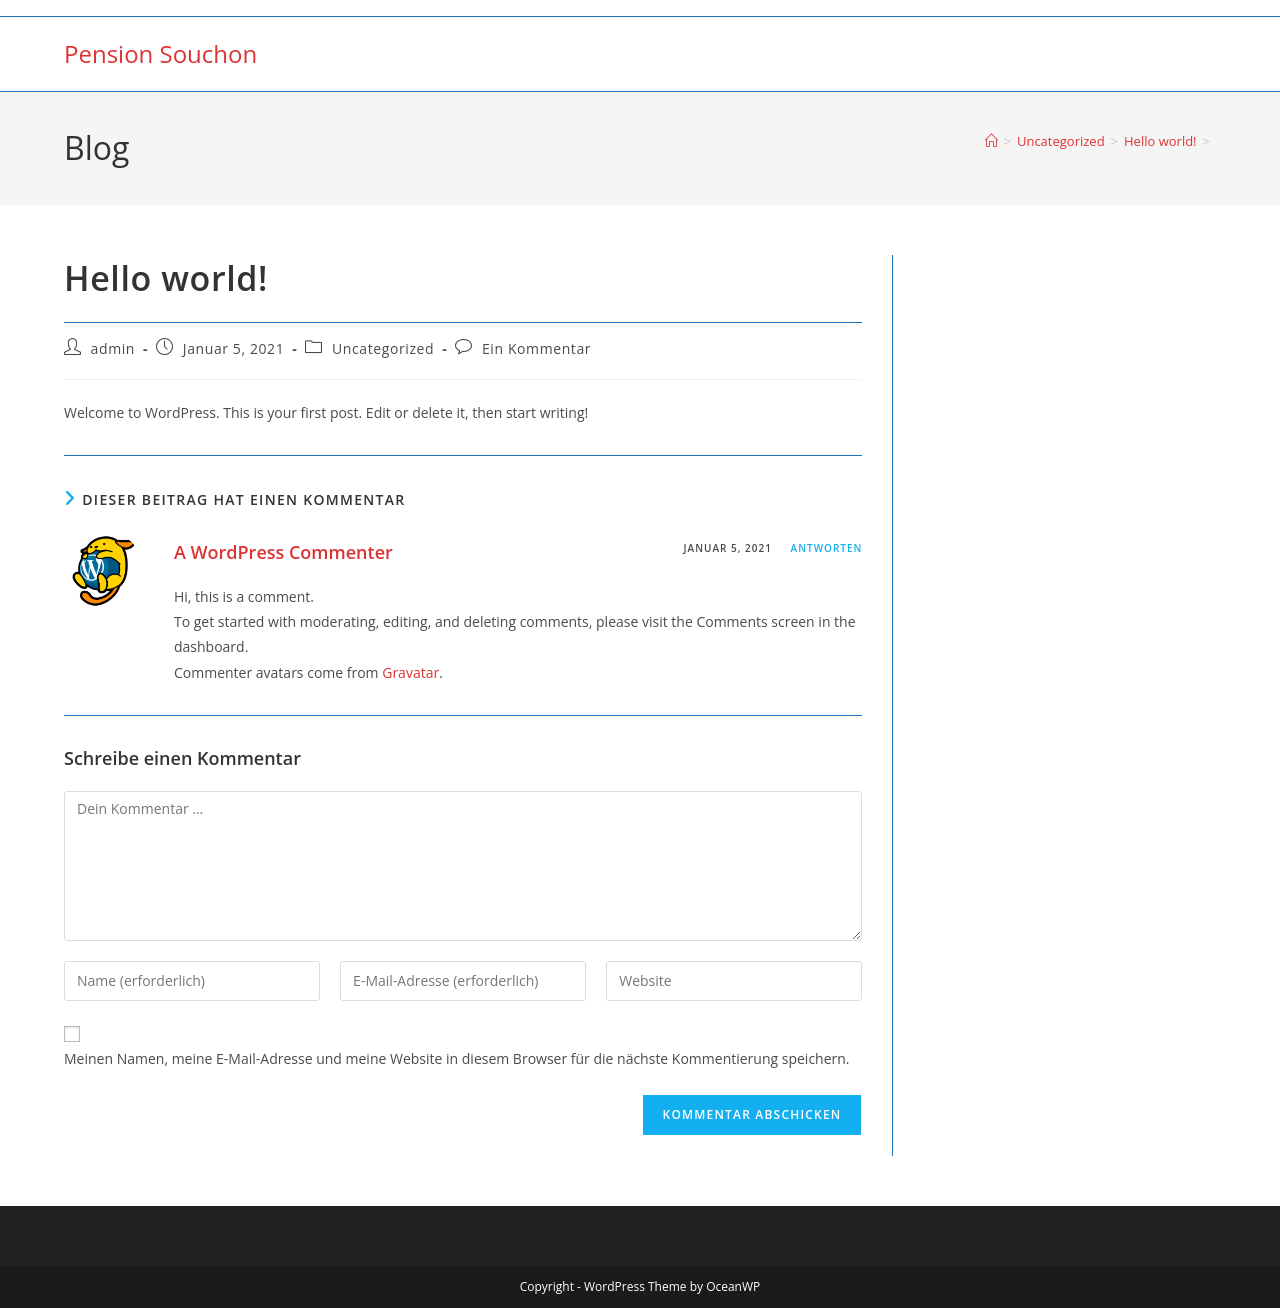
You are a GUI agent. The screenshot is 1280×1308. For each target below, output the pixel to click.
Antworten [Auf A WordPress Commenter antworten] (827, 548)
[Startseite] (991, 141)
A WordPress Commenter (283, 552)
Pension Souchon (160, 53)
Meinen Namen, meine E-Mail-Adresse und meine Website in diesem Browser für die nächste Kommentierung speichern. (457, 1058)
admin (113, 348)
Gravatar (410, 672)
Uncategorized (383, 348)
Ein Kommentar (536, 348)
